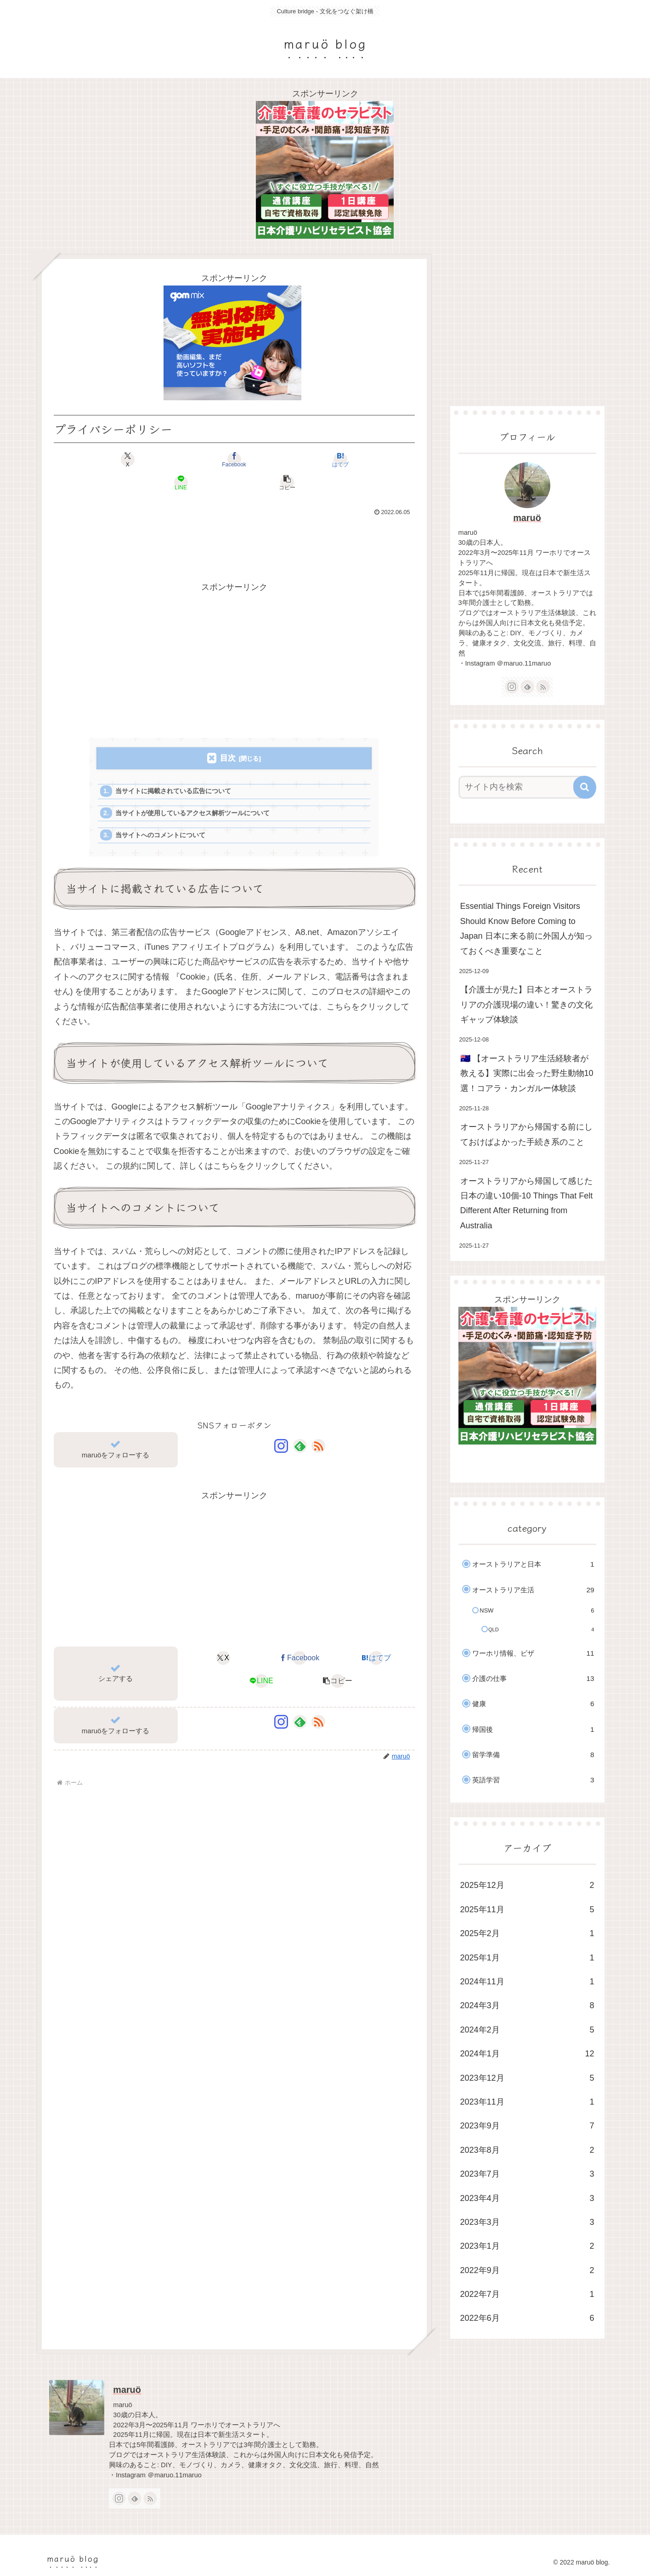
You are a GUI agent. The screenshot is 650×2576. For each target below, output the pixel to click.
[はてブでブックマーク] (234, 459)
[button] (355, 459)
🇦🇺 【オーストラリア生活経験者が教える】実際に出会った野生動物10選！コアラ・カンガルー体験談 (526, 1073)
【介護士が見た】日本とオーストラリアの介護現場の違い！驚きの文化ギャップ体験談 (526, 1004)
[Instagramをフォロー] (281, 1427)
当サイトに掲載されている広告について (179, 769)
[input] (521, 787)
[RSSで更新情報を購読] (318, 1427)
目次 (228, 735)
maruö (527, 518)
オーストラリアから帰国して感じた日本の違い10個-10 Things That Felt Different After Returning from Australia (526, 1203)
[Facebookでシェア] (174, 459)
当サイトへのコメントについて (165, 816)
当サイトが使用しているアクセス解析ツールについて (199, 792)
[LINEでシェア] (295, 459)
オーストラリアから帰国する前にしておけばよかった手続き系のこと (526, 1134)
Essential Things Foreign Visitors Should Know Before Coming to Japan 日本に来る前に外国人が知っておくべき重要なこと (526, 928)
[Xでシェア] (113, 459)
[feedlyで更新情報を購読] (300, 1427)
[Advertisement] (234, 521)
